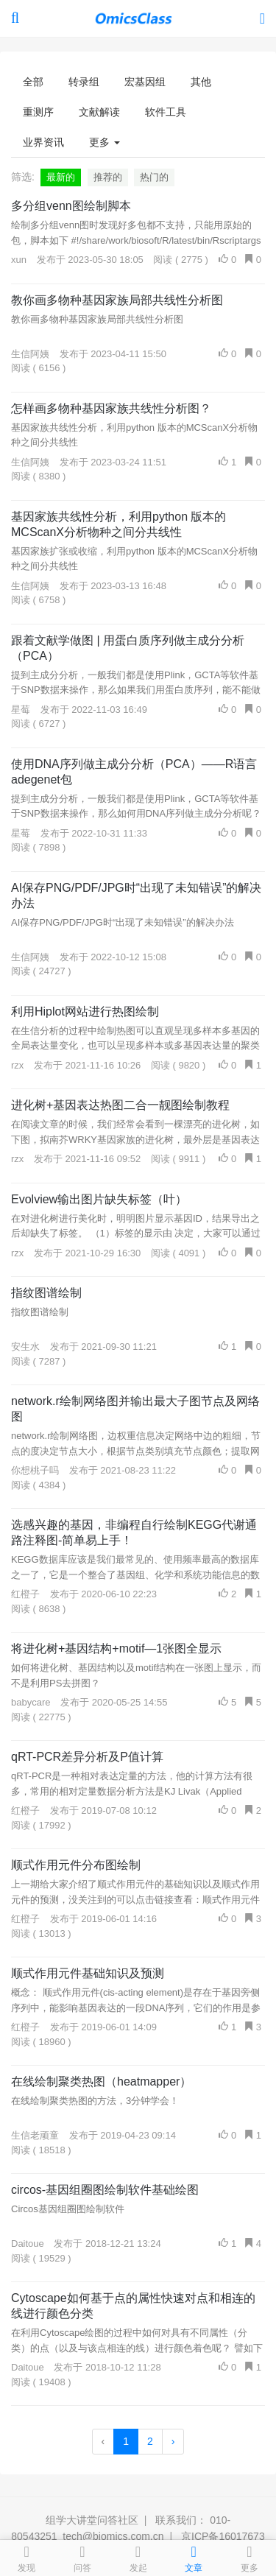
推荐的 (107, 177)
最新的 (60, 177)
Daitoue (27, 2243)
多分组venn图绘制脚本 (71, 206)
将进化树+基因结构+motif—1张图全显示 (116, 1648)
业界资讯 (43, 142)
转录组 (83, 82)
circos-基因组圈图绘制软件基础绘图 (105, 2189)
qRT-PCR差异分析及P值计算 (87, 1756)
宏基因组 (145, 82)
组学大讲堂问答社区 (92, 2520)
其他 (201, 82)
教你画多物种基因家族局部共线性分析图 (117, 300)
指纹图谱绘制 (46, 1293)
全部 (33, 82)
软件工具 (165, 112)
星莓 (20, 709)
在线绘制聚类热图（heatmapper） (101, 2081)
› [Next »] (173, 2441)
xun (18, 259)
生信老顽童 (35, 2135)
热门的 (154, 177)
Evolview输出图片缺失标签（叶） (99, 1199)
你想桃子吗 (35, 1470)
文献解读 (99, 112)
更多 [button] (104, 142)
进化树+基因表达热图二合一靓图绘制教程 (120, 1105)
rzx (17, 1065)
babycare (30, 1702)
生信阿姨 (30, 353)
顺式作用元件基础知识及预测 (87, 1973)
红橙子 (25, 1594)
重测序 (38, 112)
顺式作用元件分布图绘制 (76, 1865)
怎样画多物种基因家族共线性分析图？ (111, 408)
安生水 (25, 1346)
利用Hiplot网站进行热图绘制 (85, 1011)
